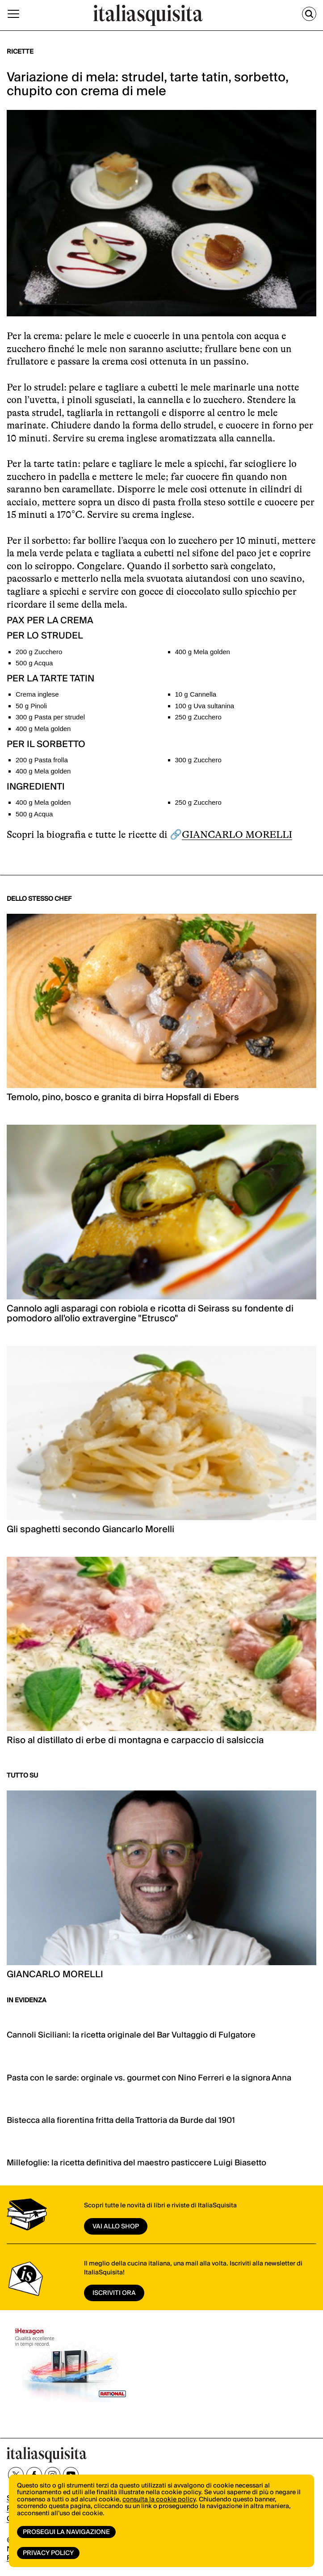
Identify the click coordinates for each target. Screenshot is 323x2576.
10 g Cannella (196, 694)
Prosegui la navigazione (66, 2532)
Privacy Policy (48, 2553)
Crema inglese (37, 694)
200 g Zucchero (39, 652)
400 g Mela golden (202, 652)
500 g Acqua (34, 663)
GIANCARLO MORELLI (237, 834)
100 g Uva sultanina (205, 706)
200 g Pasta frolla (42, 760)
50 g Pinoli (31, 706)
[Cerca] (309, 14)
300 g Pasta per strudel (50, 717)
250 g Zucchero (198, 717)
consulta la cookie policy (159, 2499)
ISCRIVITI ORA (114, 2293)
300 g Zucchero (198, 760)
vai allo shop (115, 2226)
